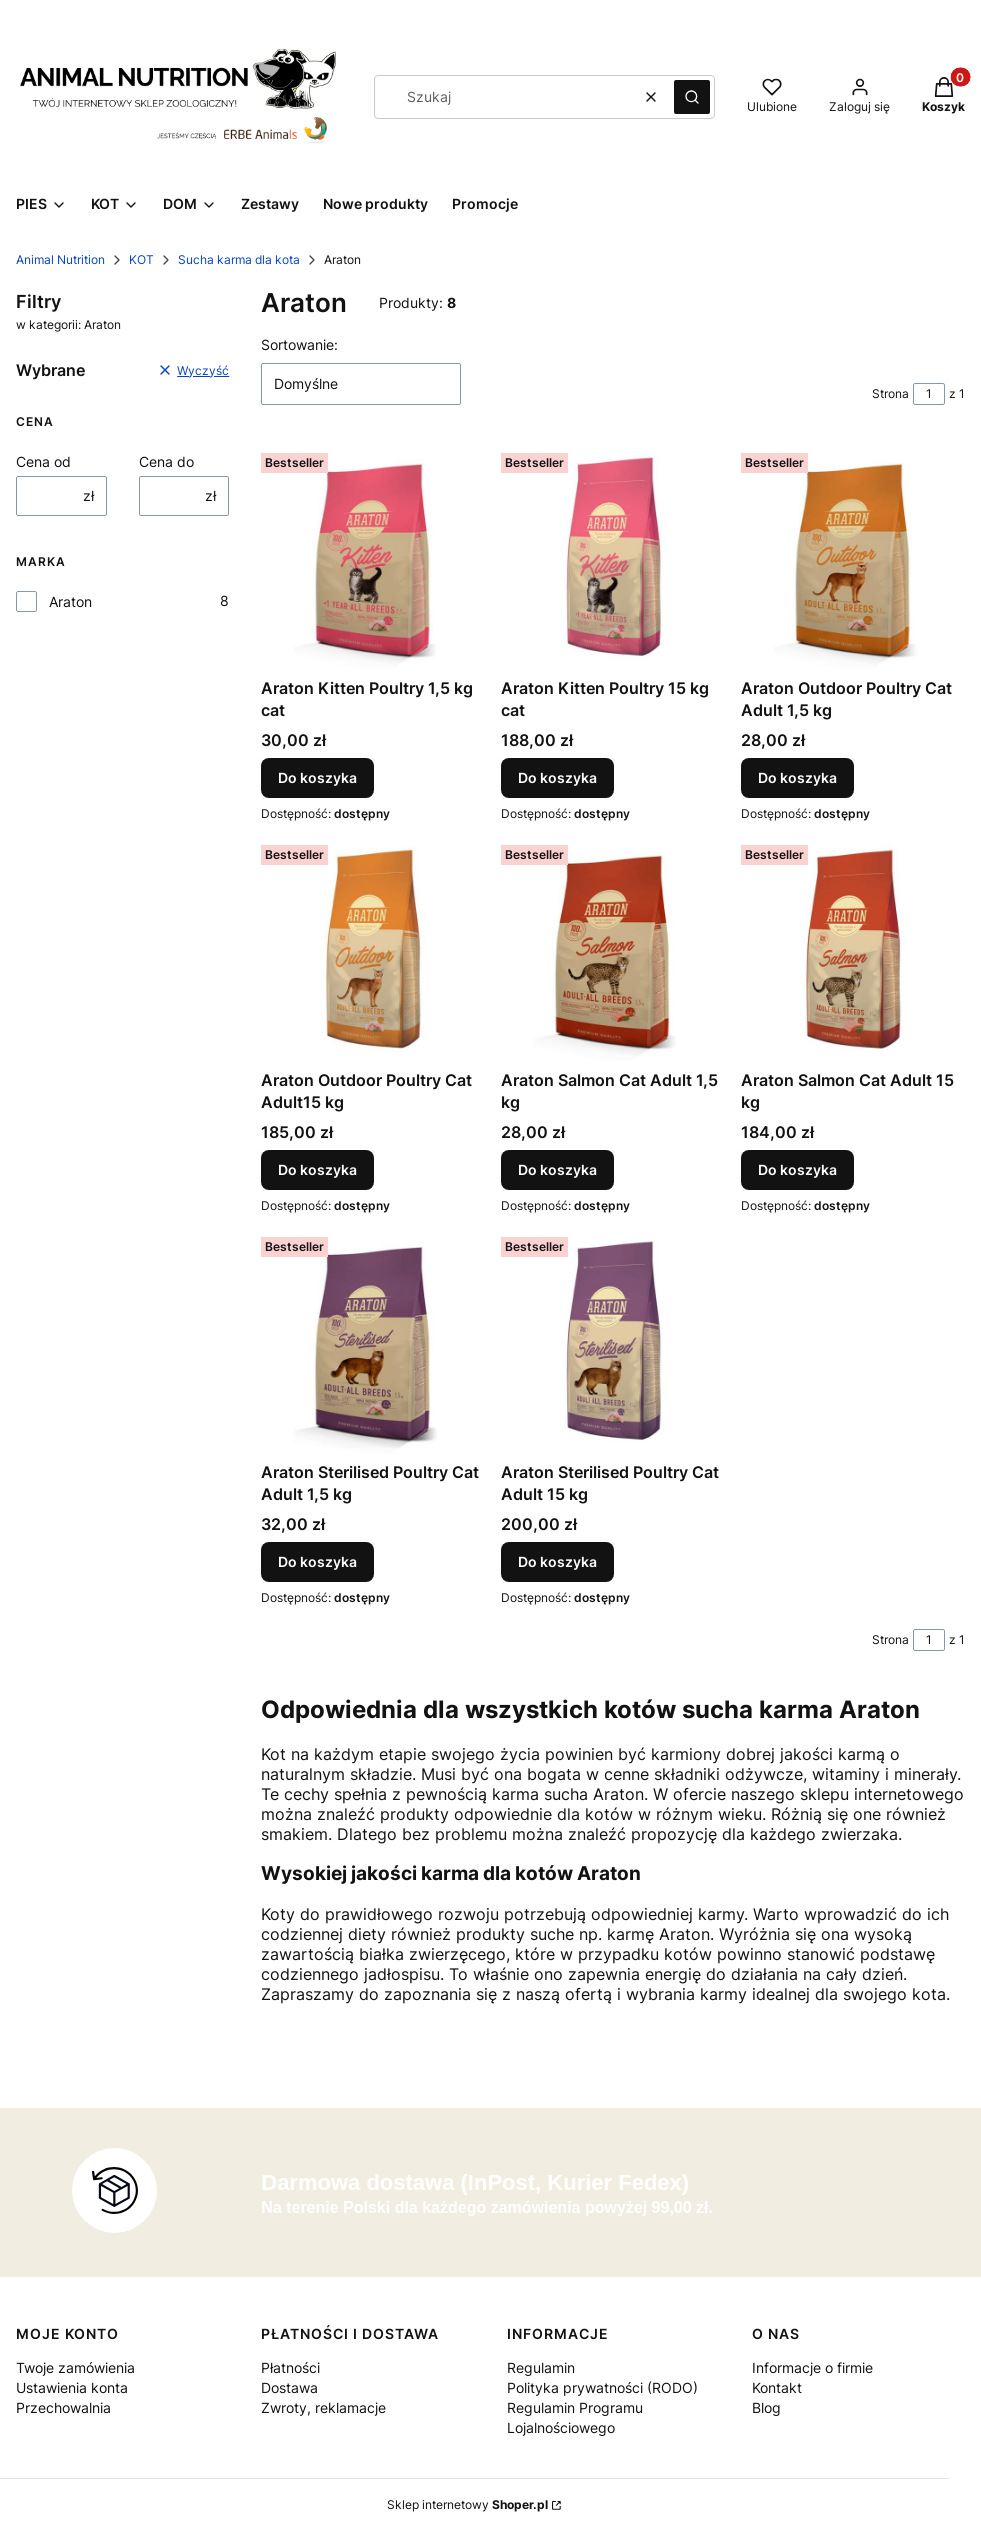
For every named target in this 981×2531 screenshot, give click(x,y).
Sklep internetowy (467, 2504)
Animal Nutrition (60, 259)
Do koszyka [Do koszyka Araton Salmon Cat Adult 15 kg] (797, 1169)
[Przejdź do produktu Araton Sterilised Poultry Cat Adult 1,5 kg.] (373, 1341)
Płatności (290, 2367)
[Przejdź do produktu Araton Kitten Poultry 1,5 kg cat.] (373, 557)
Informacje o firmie (812, 2367)
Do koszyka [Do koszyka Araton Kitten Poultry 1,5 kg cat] (317, 777)
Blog (766, 2407)
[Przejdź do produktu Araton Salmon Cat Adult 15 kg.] (853, 949)
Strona (890, 393)
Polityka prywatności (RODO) (602, 2387)
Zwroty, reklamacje (323, 2407)
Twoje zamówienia (75, 2367)
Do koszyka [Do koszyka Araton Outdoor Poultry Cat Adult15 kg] (317, 1169)
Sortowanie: (299, 344)
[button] (692, 97)
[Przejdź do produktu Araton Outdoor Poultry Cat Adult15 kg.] (373, 949)
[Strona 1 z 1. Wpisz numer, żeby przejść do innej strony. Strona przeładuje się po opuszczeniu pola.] (929, 394)
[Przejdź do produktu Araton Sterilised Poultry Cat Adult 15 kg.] (613, 1341)
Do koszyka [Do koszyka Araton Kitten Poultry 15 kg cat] (557, 777)
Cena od (43, 461)
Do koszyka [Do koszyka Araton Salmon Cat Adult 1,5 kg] (557, 1169)
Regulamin (541, 2367)
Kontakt (777, 2387)
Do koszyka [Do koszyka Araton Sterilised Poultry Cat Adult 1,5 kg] (317, 1561)
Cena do (166, 461)
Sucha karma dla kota (239, 259)
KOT (141, 259)
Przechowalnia (63, 2407)
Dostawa (289, 2387)
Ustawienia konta (72, 2387)
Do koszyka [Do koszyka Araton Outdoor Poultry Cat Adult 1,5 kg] (797, 777)
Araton (70, 601)
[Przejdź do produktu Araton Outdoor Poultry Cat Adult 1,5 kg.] (853, 557)
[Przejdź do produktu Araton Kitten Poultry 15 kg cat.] (613, 557)
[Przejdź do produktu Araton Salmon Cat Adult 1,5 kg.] (613, 949)
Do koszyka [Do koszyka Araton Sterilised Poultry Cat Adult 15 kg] (557, 1561)
